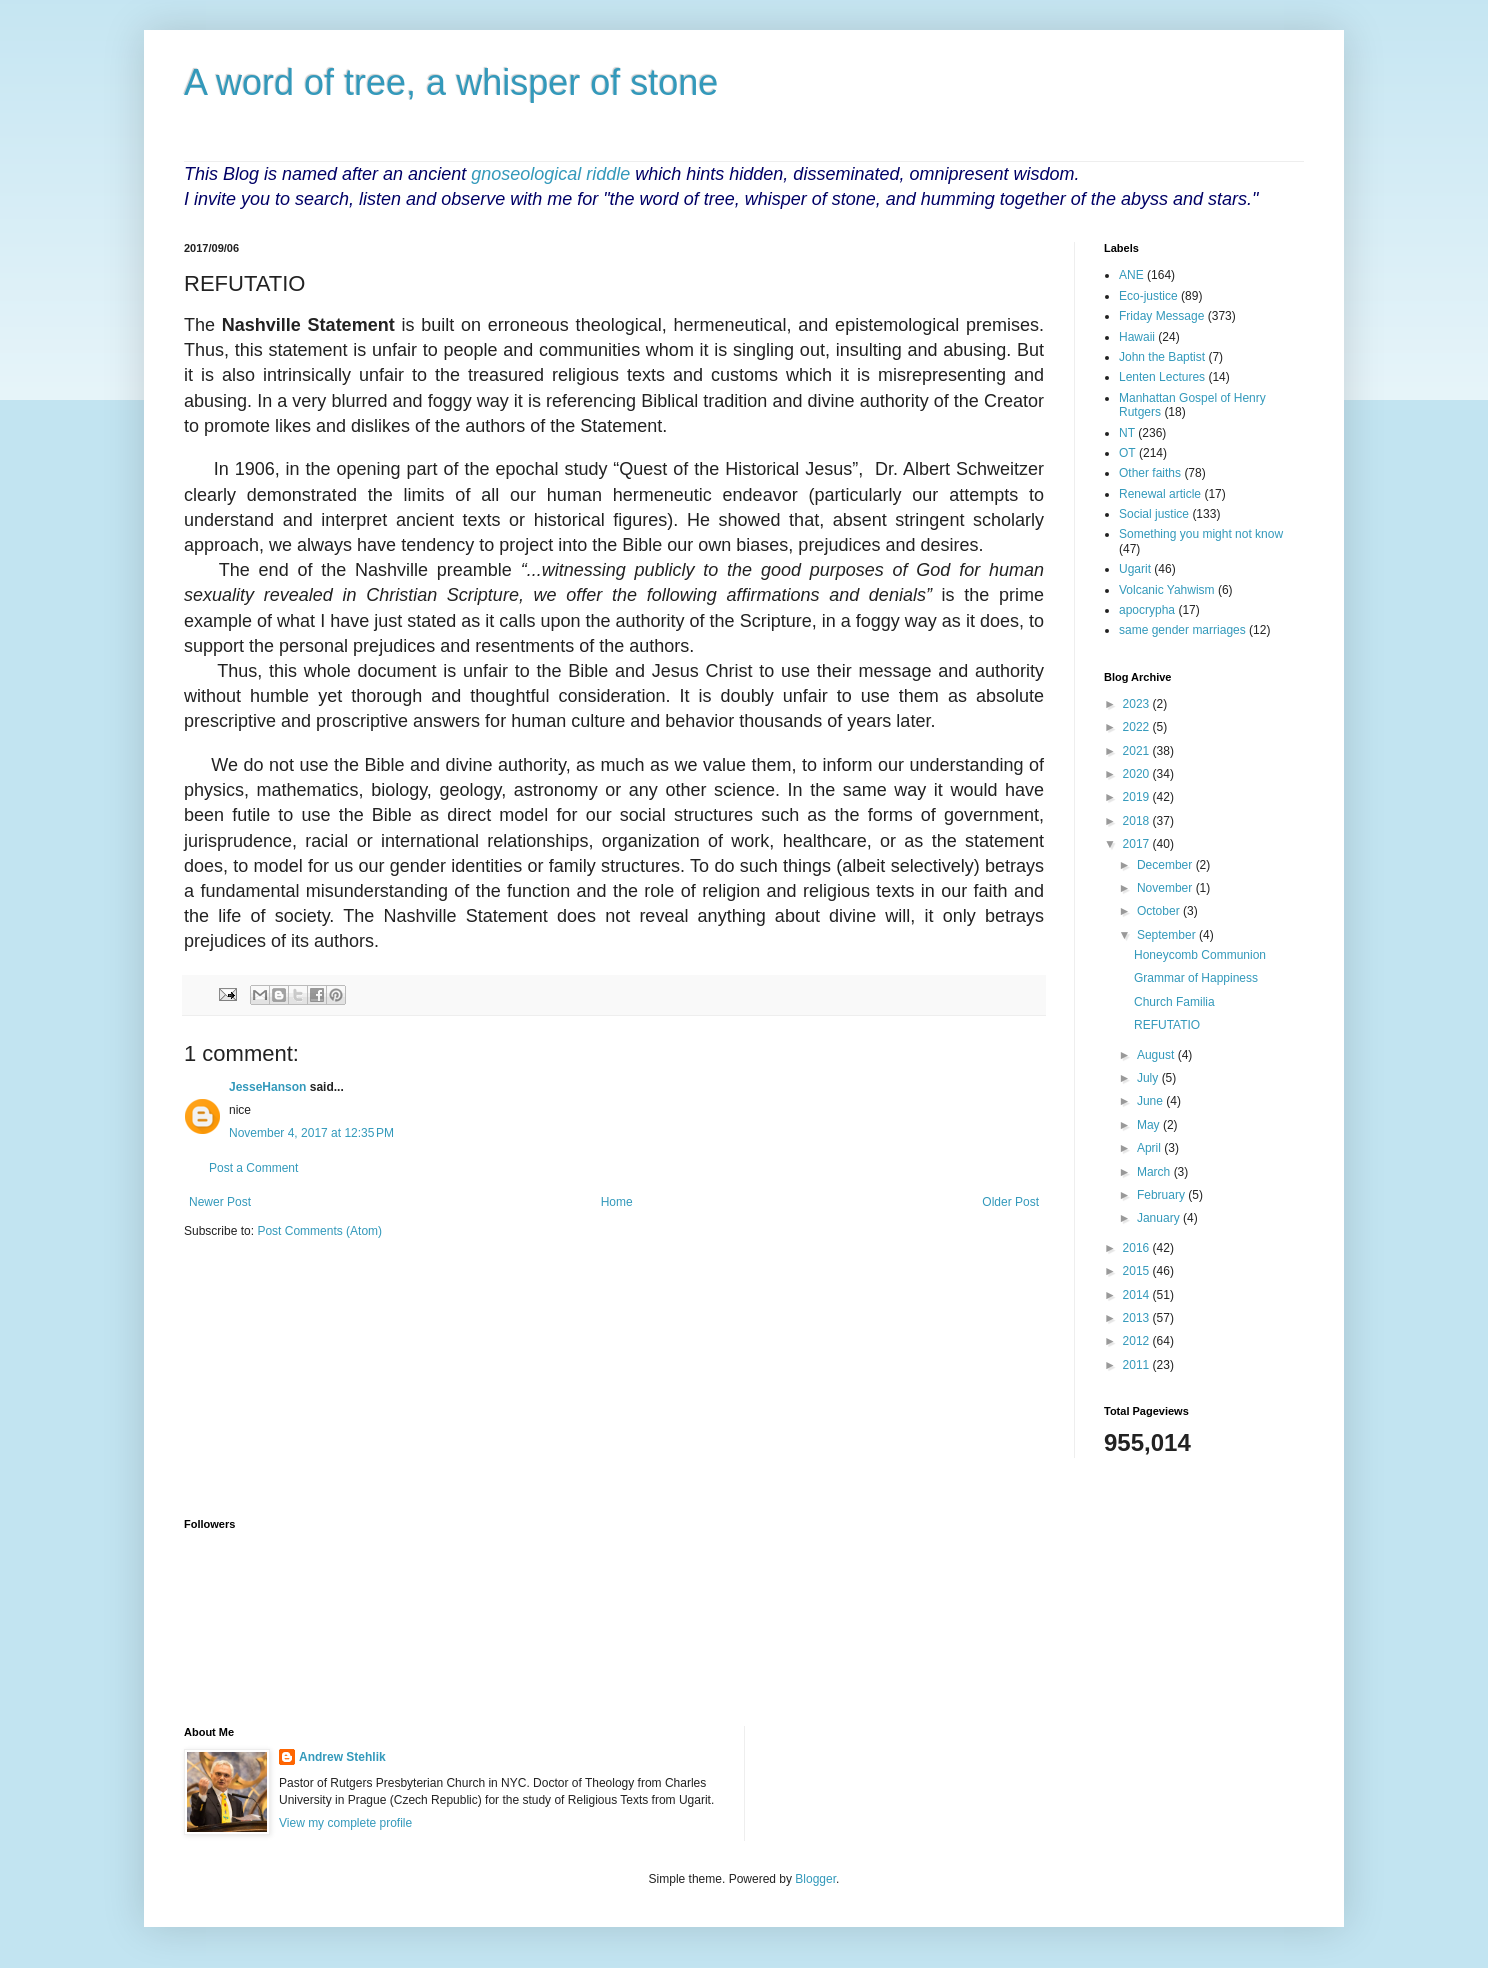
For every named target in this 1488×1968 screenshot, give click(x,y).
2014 (1138, 1295)
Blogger (815, 1879)
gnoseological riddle (550, 174)
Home (617, 1202)
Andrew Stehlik (342, 1757)
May (1150, 1125)
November (1166, 888)
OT (1127, 453)
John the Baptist (1162, 357)
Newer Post (220, 1202)
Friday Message (1161, 316)
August (1157, 1055)
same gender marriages (1182, 630)
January (1160, 1218)
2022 (1138, 727)
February (1162, 1195)
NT (1127, 433)
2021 (1138, 751)
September (1168, 935)
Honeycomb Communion (1200, 955)
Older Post (1010, 1202)
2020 (1138, 774)
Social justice (1154, 514)
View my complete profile (345, 1823)
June (1151, 1101)
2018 (1138, 821)
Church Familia (1174, 1002)
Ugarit (1135, 569)
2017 (1138, 844)
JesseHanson (267, 1087)
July (1149, 1078)
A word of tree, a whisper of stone (451, 82)
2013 (1138, 1318)
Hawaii (1137, 337)
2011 (1138, 1365)
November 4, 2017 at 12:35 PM (311, 1133)
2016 (1138, 1248)
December (1166, 865)
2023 (1138, 704)
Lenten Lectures (1162, 377)
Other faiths (1150, 473)
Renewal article (1160, 494)
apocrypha (1147, 610)
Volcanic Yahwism (1167, 590)
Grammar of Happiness (1196, 978)
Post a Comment (253, 1168)
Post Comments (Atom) (319, 1231)
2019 (1138, 797)
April (1150, 1148)
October (1160, 911)
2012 (1138, 1341)
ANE (1131, 275)
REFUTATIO (1167, 1025)
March (1155, 1172)
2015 (1138, 1271)
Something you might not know (1201, 534)
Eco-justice (1148, 296)
